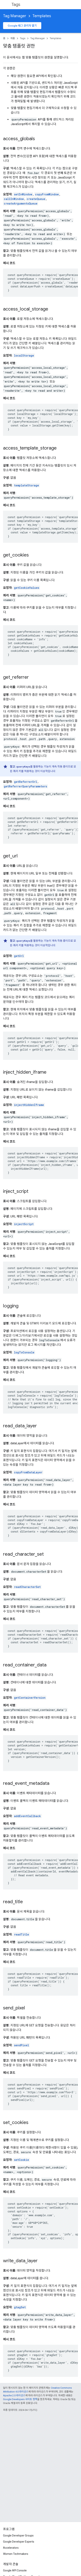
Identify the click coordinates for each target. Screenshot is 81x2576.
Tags (16, 4)
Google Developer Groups (18, 2535)
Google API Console (15, 2570)
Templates (41, 16)
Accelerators (11, 2547)
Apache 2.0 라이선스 (14, 2395)
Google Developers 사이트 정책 (20, 2399)
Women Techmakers (15, 2553)
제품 (12, 38)
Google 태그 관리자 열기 (22, 25)
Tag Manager (14, 16)
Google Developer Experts (18, 2541)
